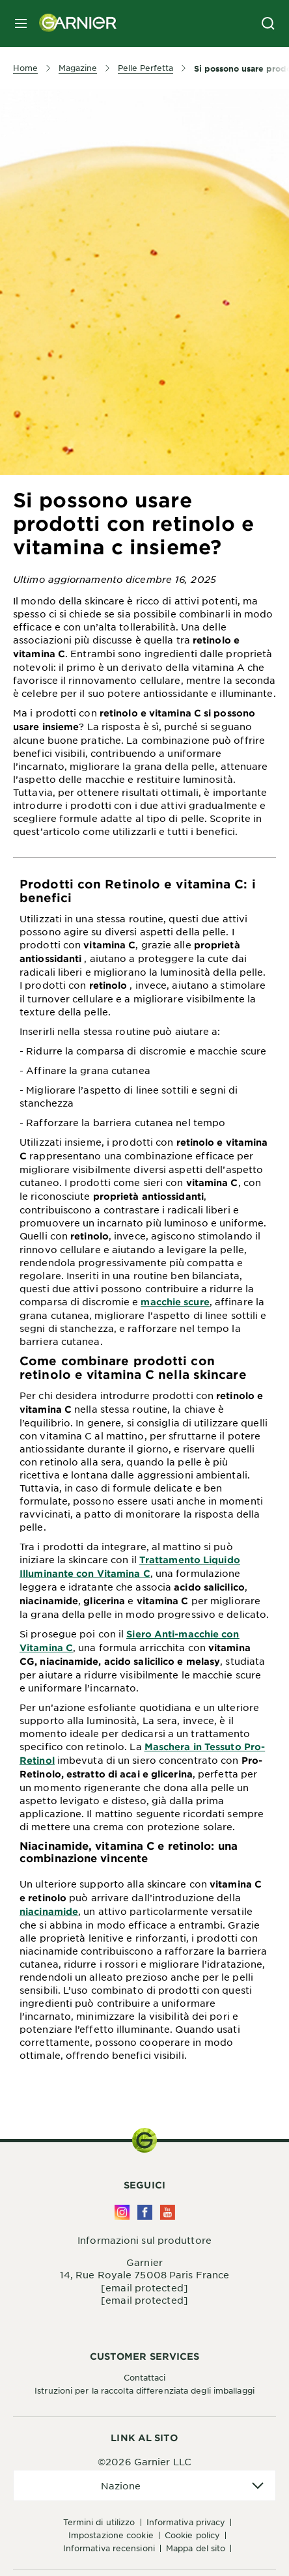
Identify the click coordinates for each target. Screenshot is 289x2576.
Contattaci (145, 2377)
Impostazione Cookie (111, 2535)
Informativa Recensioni (109, 2548)
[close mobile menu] (21, 23)
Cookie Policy (192, 2535)
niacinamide (49, 1911)
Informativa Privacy (186, 2522)
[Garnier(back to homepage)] (73, 23)
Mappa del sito (195, 2548)
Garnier (144, 2262)
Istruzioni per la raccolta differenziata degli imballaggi (144, 2390)
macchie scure (175, 1301)
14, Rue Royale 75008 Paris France (144, 2274)
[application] (144, 2486)
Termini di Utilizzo (99, 2522)
